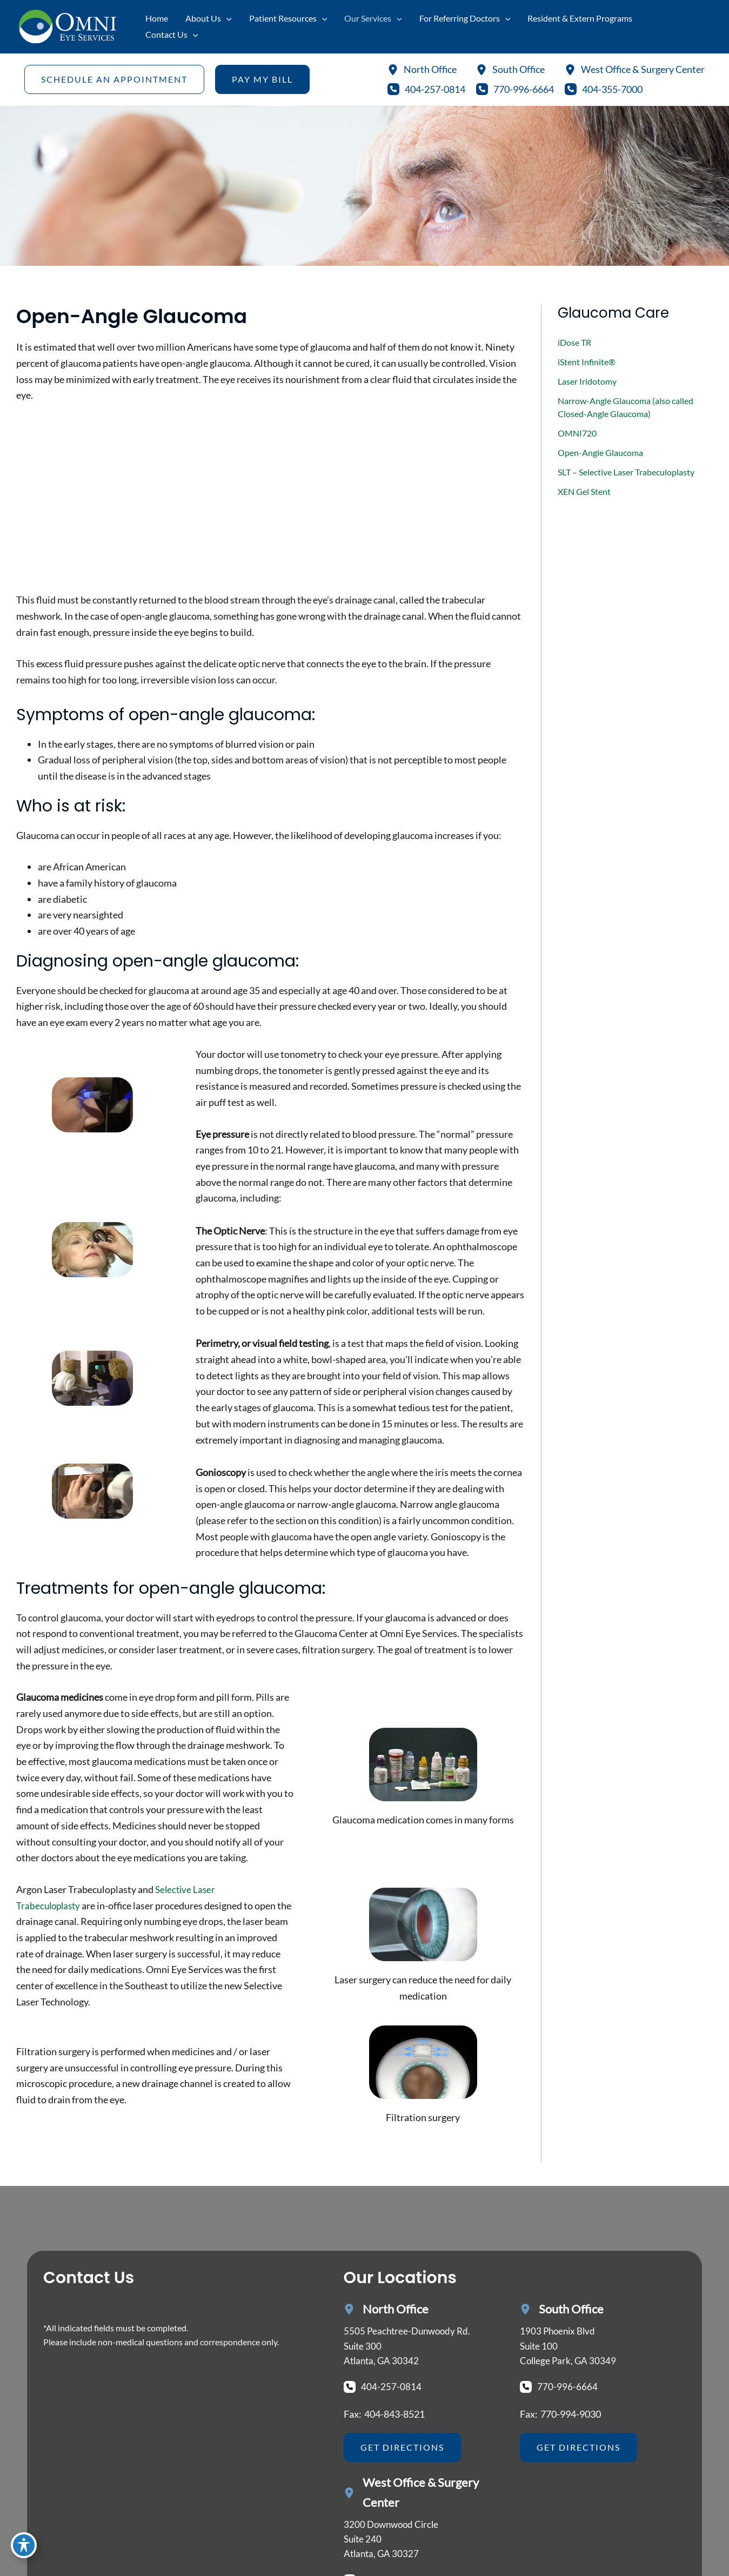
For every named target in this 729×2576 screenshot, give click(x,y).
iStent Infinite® (587, 362)
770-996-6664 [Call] (523, 89)
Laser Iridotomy (587, 381)
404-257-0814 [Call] (435, 89)
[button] (114, 79)
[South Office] (510, 70)
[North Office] (422, 70)
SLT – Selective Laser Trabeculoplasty (626, 472)
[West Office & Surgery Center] (635, 70)
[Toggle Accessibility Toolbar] (24, 2552)
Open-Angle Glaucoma (600, 452)
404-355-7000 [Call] (612, 89)
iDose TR (574, 342)
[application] (226, 18)
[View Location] (410, 2348)
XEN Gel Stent (584, 491)
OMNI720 (577, 433)
